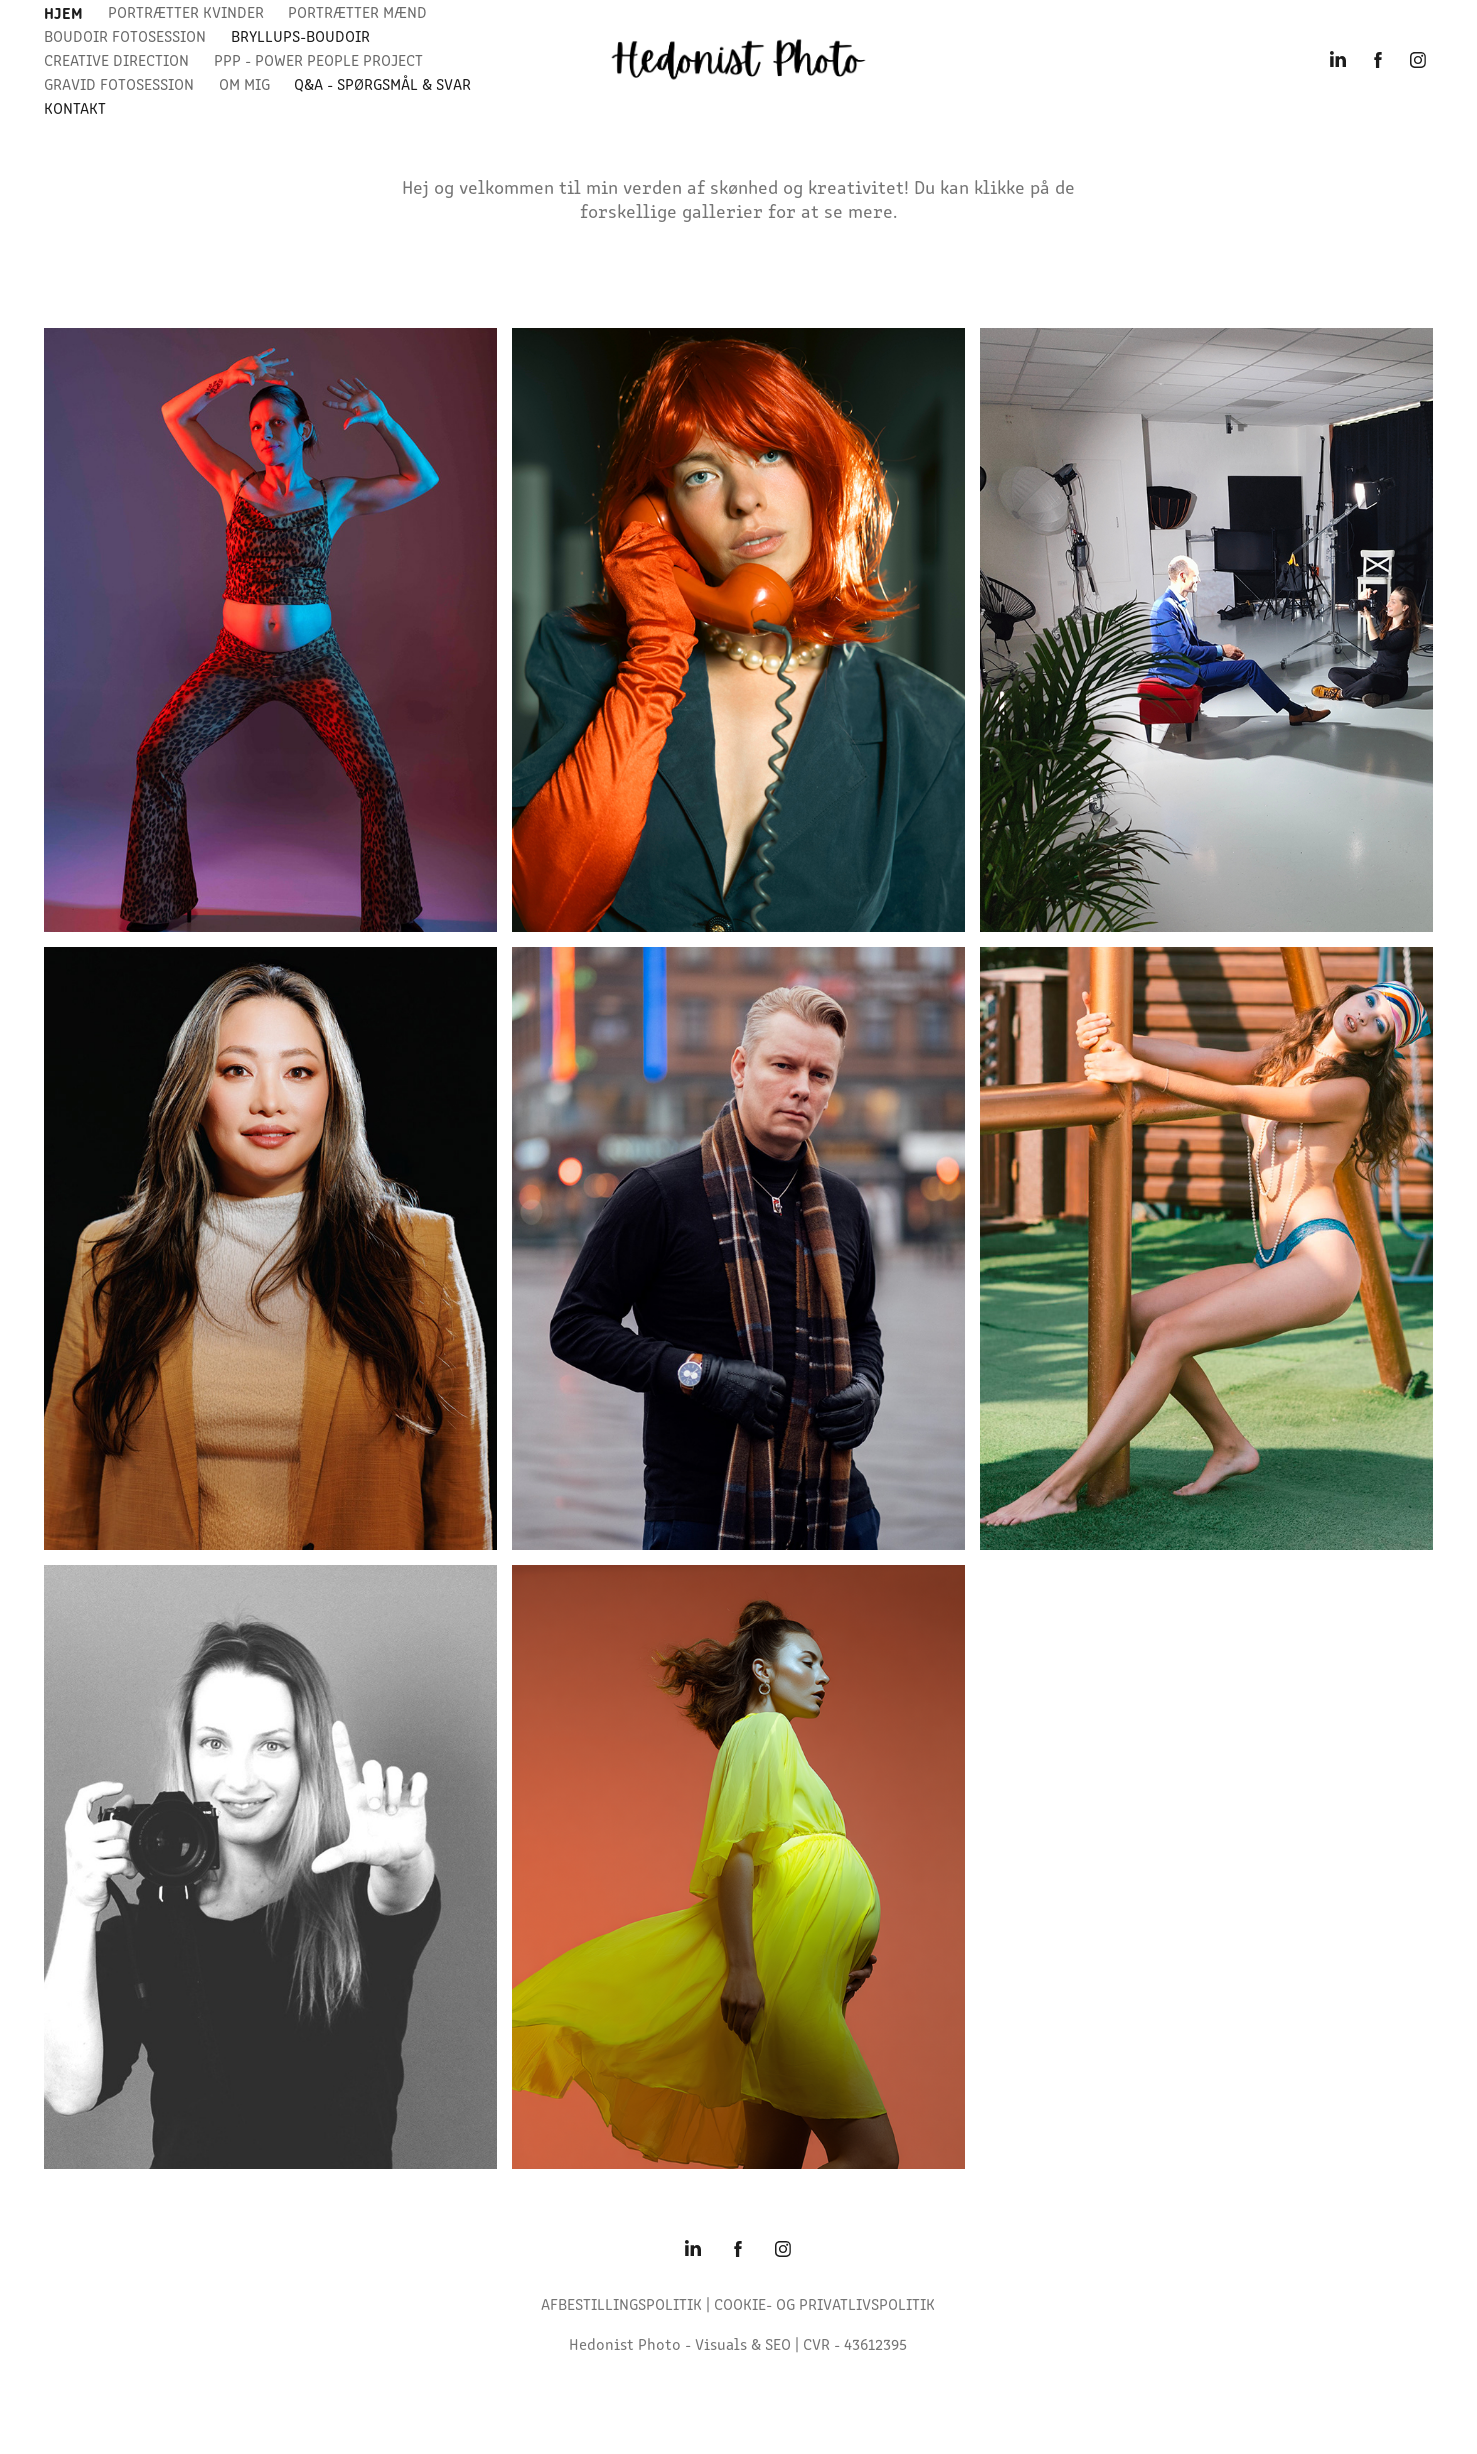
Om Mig (244, 83)
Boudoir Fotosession (125, 35)
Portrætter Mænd (357, 11)
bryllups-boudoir (300, 35)
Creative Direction (116, 59)
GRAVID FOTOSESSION (119, 83)
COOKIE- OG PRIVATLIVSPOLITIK (824, 2303)
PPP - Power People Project (318, 59)
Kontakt (75, 107)
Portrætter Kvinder (186, 11)
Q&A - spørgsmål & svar (382, 83)
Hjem (63, 12)
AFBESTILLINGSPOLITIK (621, 2303)
